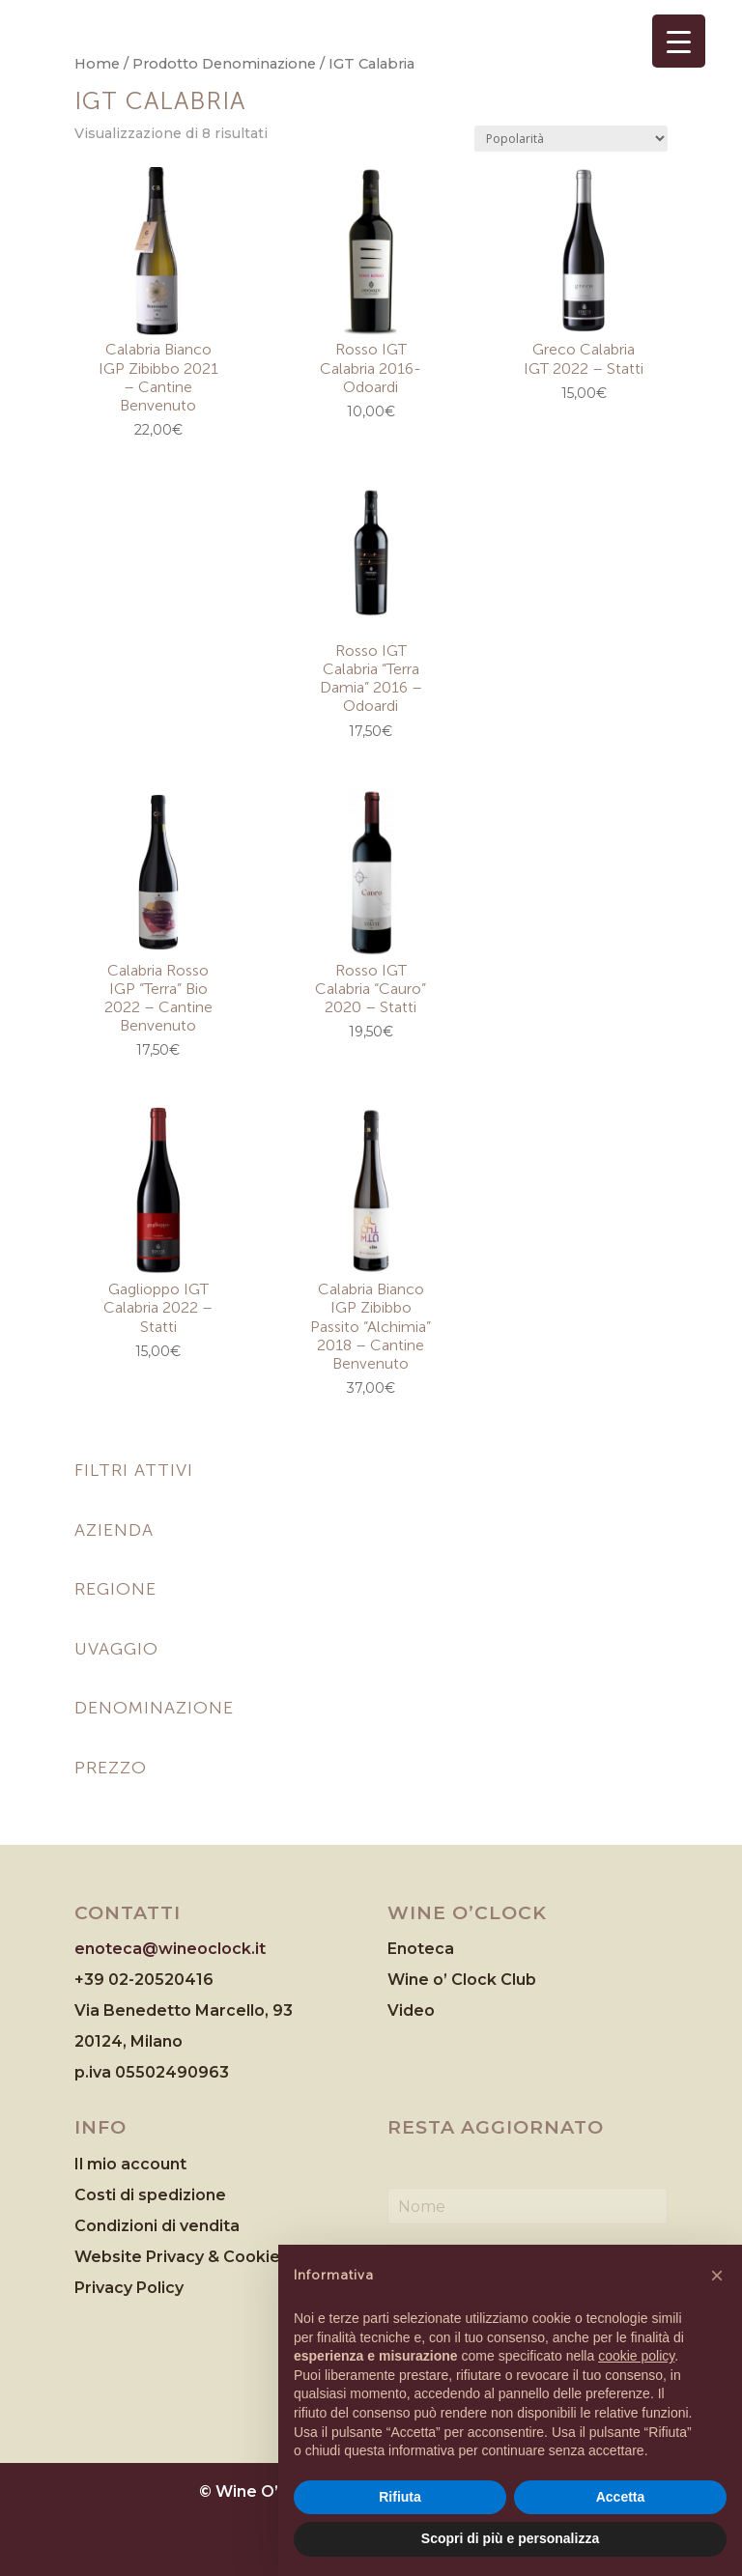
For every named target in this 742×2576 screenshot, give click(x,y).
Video (411, 2010)
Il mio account (130, 2164)
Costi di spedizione (150, 2195)
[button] (716, 2275)
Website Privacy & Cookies (183, 2257)
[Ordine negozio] (571, 139)
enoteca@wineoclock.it (170, 1948)
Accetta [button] (620, 2497)
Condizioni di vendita (157, 2226)
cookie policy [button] (636, 2356)
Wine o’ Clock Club (461, 1979)
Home (97, 63)
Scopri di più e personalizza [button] (510, 2538)
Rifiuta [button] (400, 2497)
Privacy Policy (129, 2288)
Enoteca (420, 1948)
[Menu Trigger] (678, 41)
